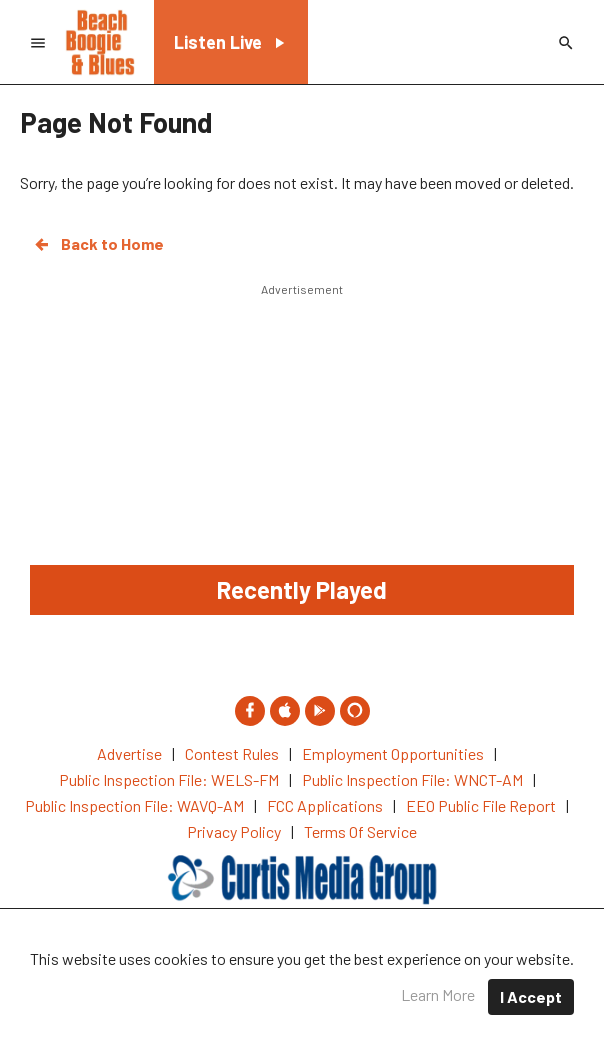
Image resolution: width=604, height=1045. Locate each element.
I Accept (531, 996)
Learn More (438, 994)
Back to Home (98, 244)
